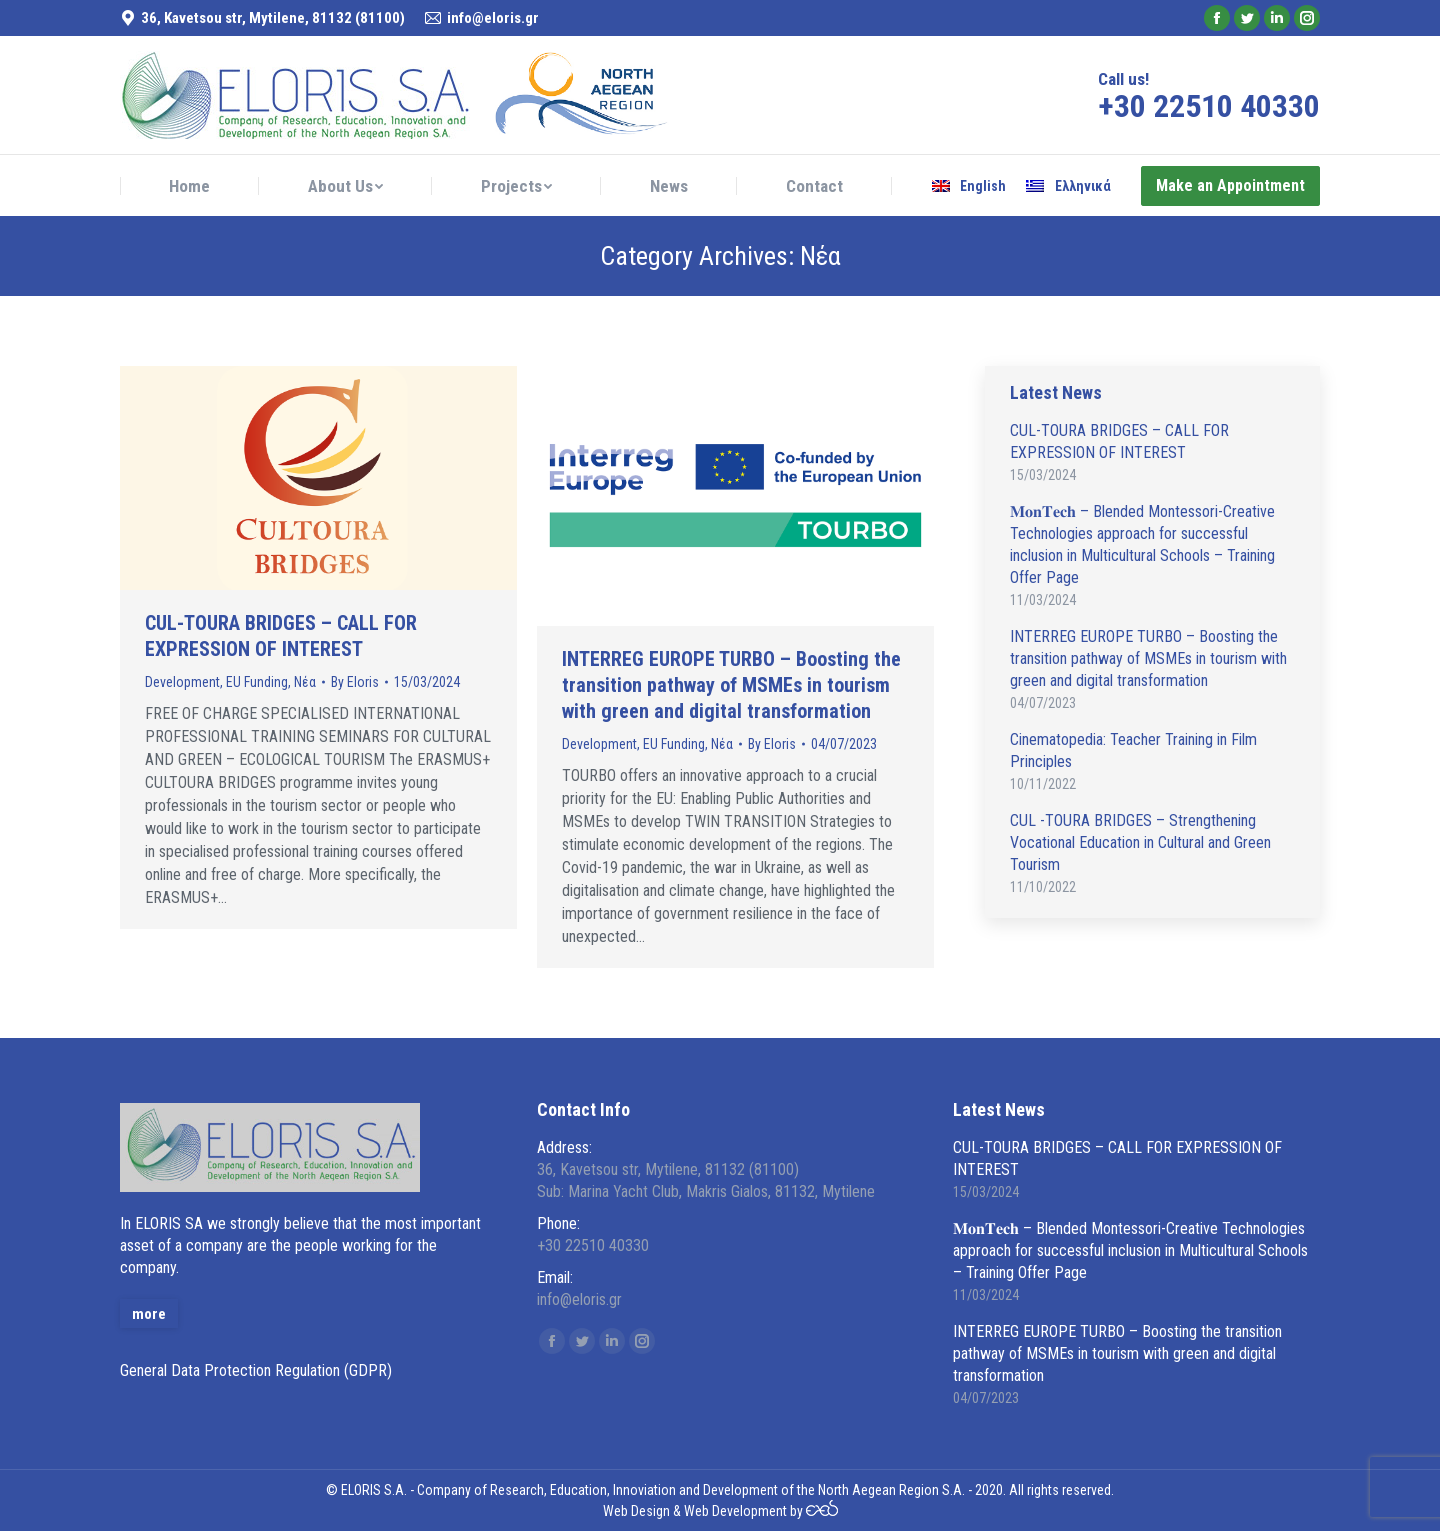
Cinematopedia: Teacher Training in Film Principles (1133, 750)
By (355, 682)
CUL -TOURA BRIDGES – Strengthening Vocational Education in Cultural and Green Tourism (1140, 842)
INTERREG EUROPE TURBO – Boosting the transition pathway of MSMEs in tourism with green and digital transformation (731, 685)
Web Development (735, 1511)
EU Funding (257, 682)
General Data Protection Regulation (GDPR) (256, 1370)
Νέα (305, 682)
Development (182, 682)
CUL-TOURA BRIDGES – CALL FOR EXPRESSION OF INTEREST (281, 636)
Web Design (636, 1511)
